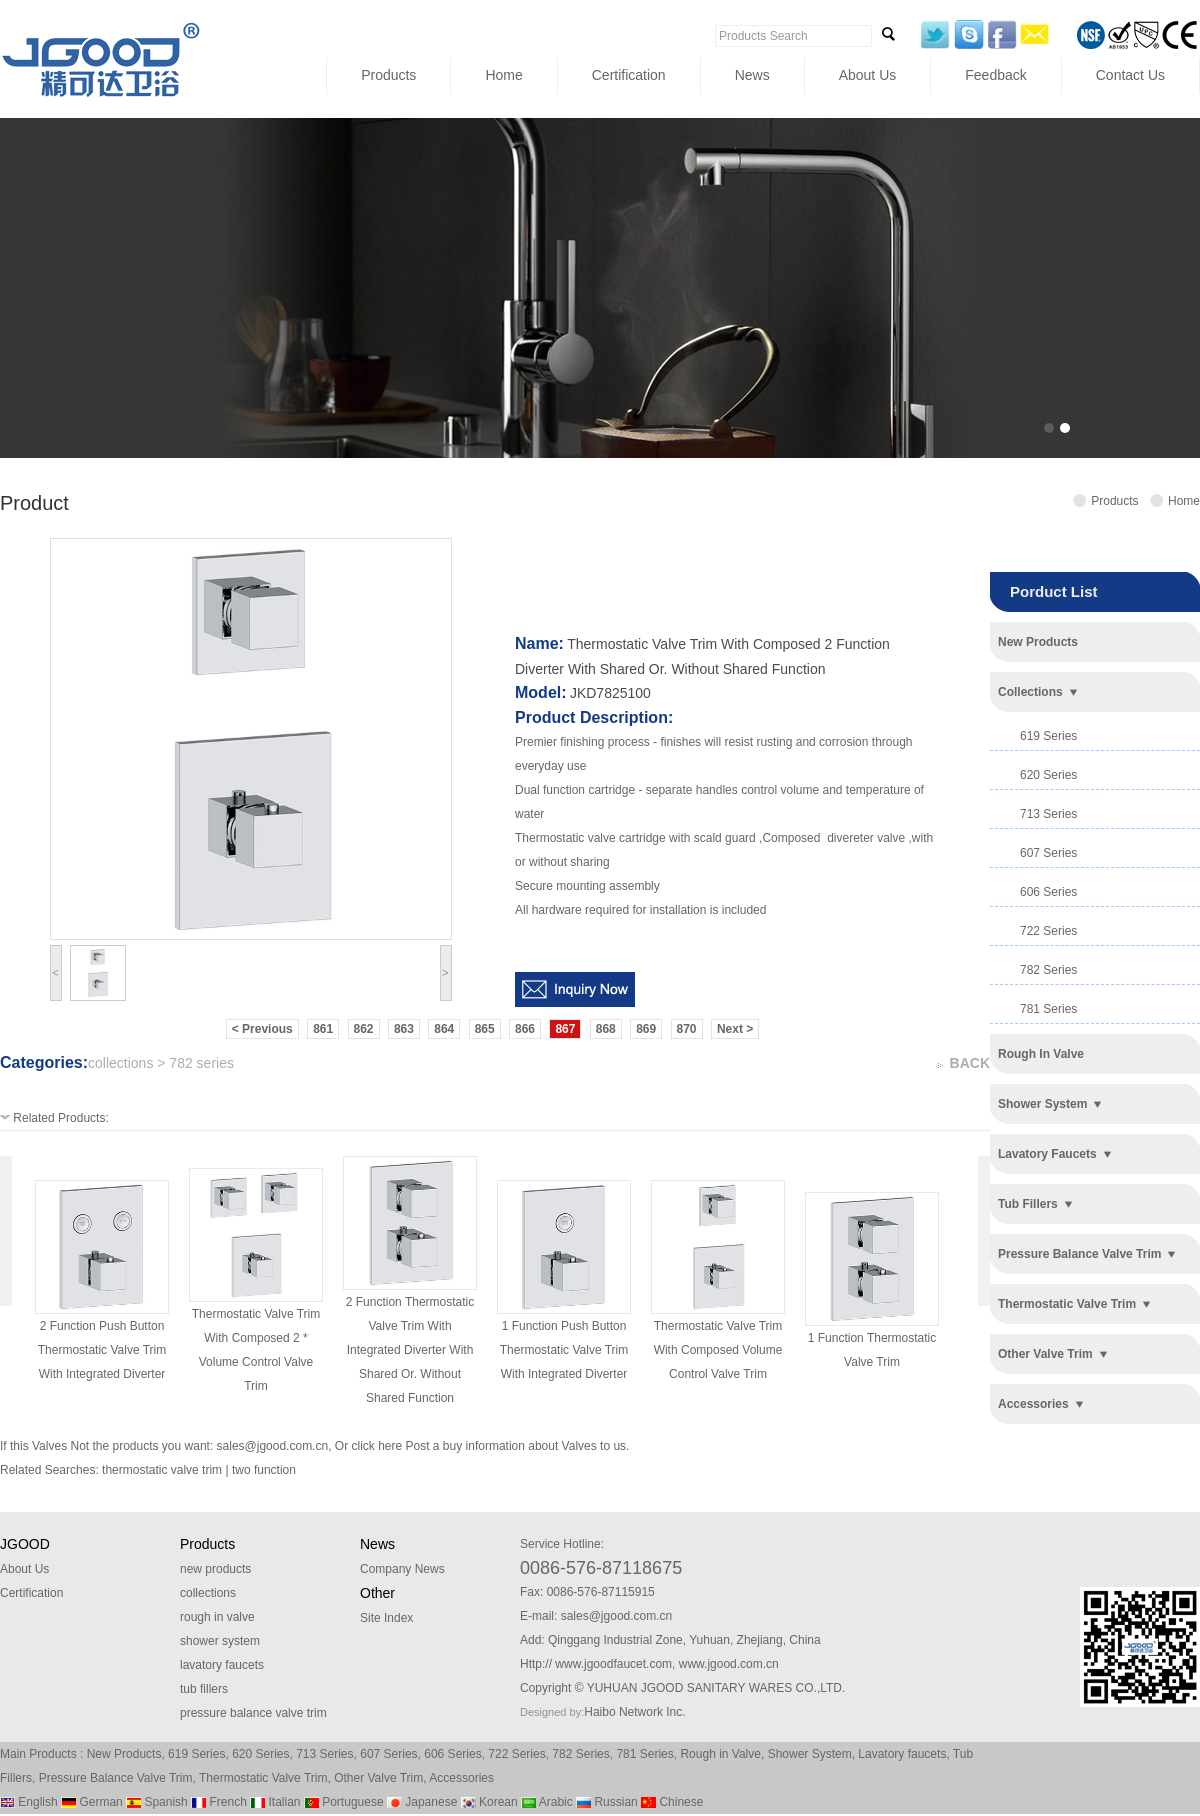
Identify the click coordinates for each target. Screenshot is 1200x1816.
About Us (868, 75)
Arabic (547, 1802)
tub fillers (1028, 1204)
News (752, 75)
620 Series (260, 1754)
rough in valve (1041, 1054)
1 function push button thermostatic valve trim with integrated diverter (564, 1350)
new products (1038, 642)
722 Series (516, 1754)
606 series (1048, 892)
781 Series (644, 1754)
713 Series (324, 1754)
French (219, 1802)
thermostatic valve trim (1067, 1304)
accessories (1033, 1404)
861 (323, 1029)
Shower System (810, 1754)
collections (1030, 692)
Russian (607, 1802)
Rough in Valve (720, 1754)
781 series (1048, 1009)
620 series (1048, 775)
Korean (489, 1802)
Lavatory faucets (902, 1754)
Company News (402, 1569)
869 (646, 1029)
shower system (1042, 1104)
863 (404, 1029)
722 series (1048, 931)
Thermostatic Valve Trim (263, 1778)
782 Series (580, 1754)
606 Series (452, 1754)
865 (485, 1029)
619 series (1048, 736)
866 (525, 1029)
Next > (735, 1029)
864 (444, 1029)
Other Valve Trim (378, 1778)
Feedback (995, 75)
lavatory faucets (1047, 1154)
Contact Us (1130, 75)
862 (364, 1029)
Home (503, 75)
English (29, 1802)
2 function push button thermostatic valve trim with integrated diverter (102, 1350)
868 (606, 1029)
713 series (1048, 814)
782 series (1048, 970)
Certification (629, 75)
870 (687, 1029)
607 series (1048, 853)
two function (264, 1470)
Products (388, 75)
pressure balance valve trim (1079, 1254)
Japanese (422, 1802)
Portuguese (344, 1802)
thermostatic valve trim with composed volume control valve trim (718, 1350)
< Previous (262, 1029)
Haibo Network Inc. (634, 1712)
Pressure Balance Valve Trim (116, 1778)
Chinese (672, 1802)
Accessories (461, 1778)
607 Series (388, 1754)
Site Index (386, 1618)
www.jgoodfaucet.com (613, 1664)
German (92, 1802)
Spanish (157, 1802)
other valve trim (1045, 1354)
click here (376, 1446)
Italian (275, 1802)
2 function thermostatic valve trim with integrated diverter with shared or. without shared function (410, 1350)
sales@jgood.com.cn (273, 1446)
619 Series (196, 1754)
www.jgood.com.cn (729, 1664)
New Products (124, 1754)
